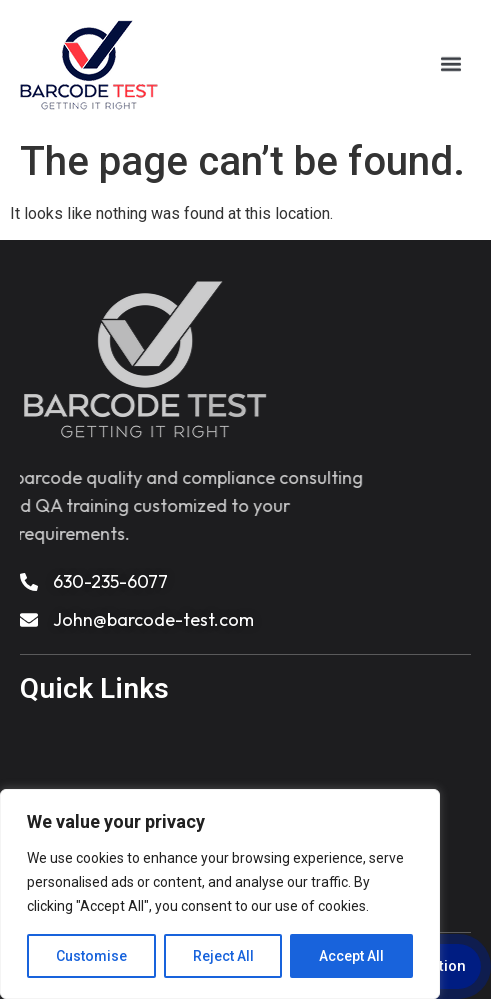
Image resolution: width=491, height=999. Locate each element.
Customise (91, 956)
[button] (451, 62)
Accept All (351, 956)
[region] (220, 894)
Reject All (223, 956)
